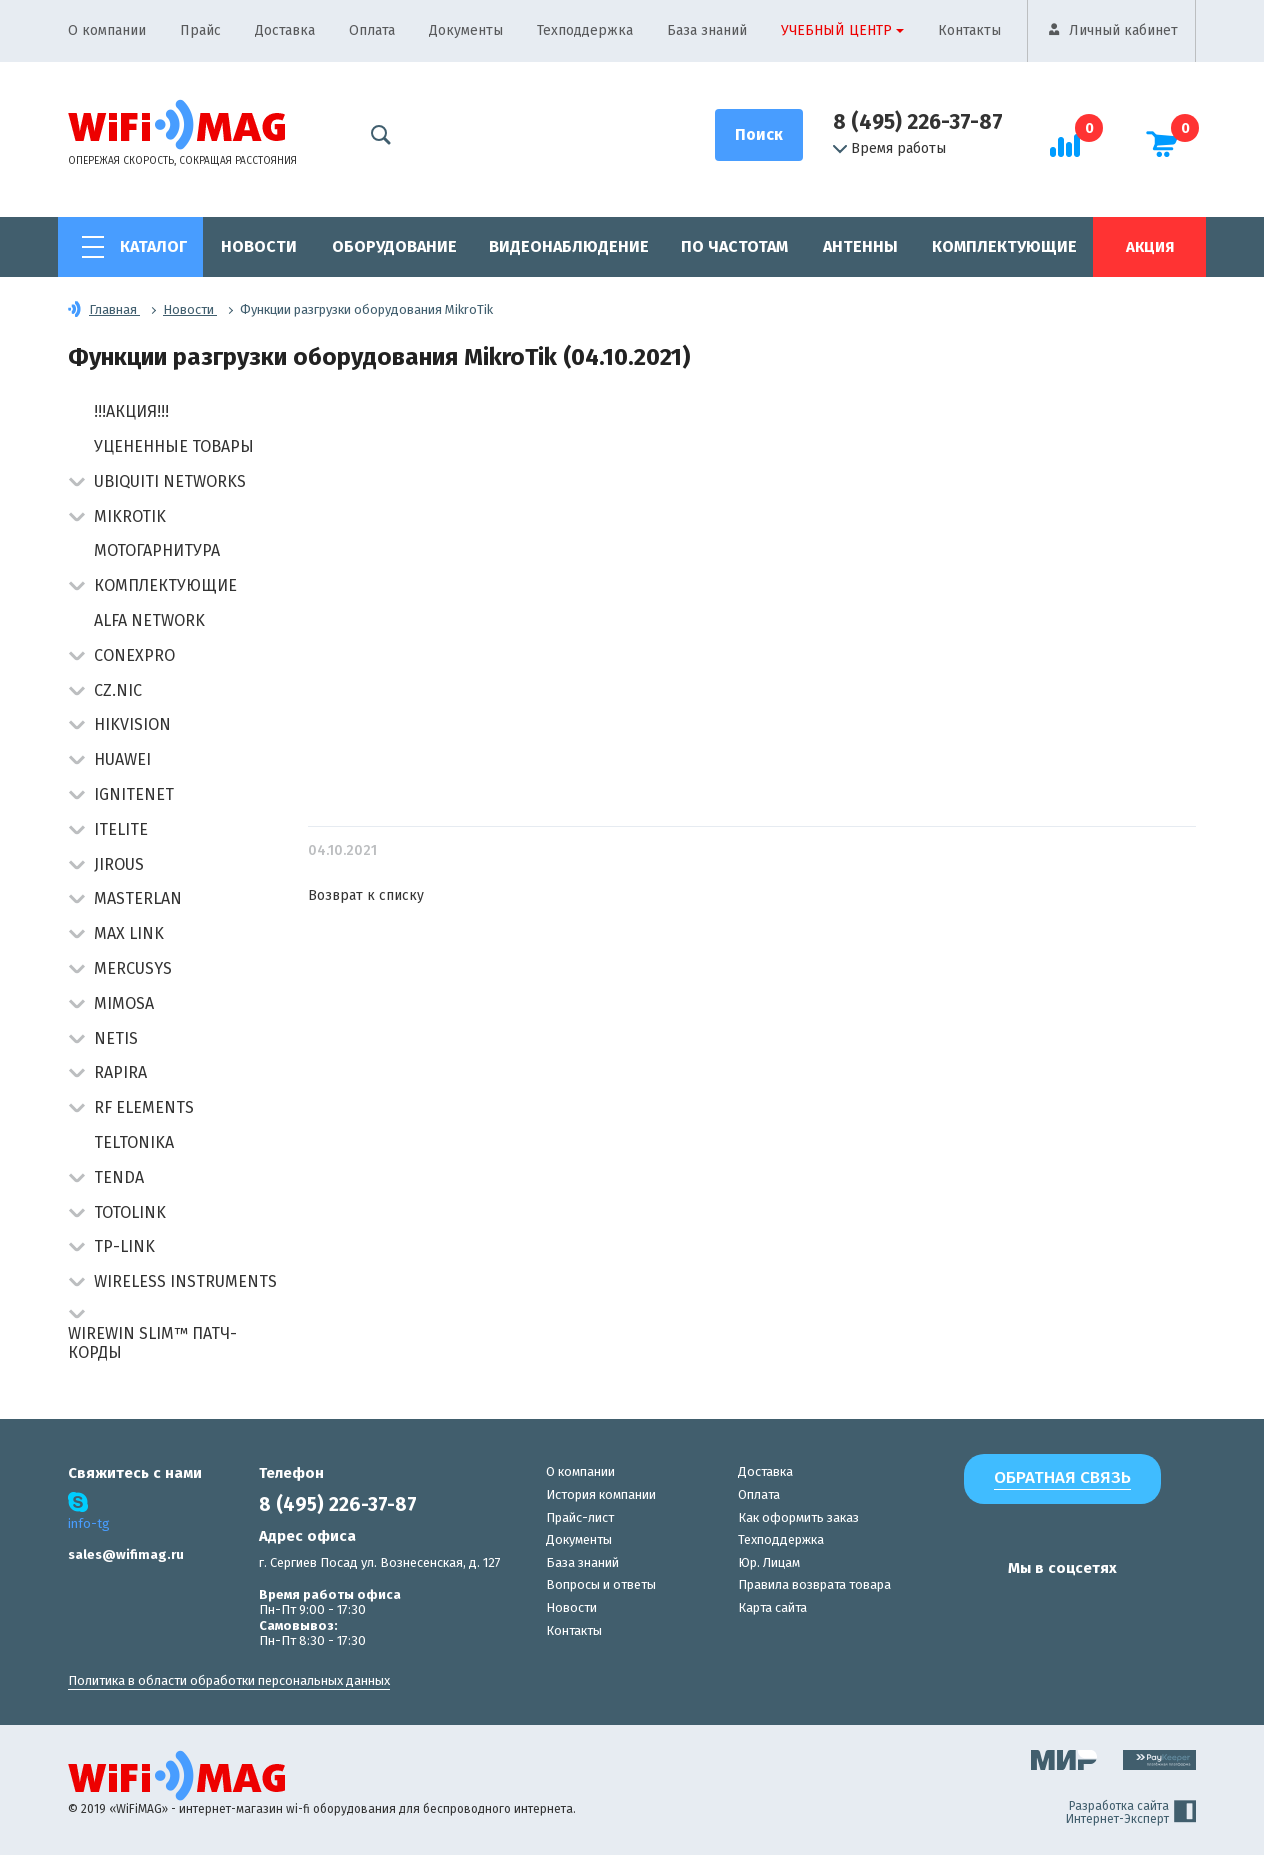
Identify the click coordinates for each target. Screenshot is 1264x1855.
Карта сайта (772, 1607)
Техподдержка (585, 30)
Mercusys (133, 968)
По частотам (734, 246)
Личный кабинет (1123, 30)
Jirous (119, 864)
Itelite (121, 829)
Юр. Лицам (769, 1562)
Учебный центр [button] (836, 30)
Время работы (889, 149)
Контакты (969, 30)
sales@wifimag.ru (126, 1554)
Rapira (120, 1072)
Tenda (119, 1177)
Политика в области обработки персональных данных (229, 1680)
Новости (259, 246)
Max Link (129, 933)
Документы (466, 30)
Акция (1150, 247)
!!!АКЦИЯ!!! (131, 411)
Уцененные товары (174, 446)
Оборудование (394, 246)
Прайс (200, 30)
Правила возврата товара (814, 1584)
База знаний (707, 30)
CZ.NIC (118, 690)
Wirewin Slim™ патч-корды (152, 1343)
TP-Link (124, 1246)
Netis (116, 1038)
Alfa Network (149, 620)
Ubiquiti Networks (170, 481)
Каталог (153, 246)
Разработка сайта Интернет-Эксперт (1131, 1813)
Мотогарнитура (157, 550)
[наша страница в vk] (955, 1607)
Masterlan (138, 898)
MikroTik (130, 516)
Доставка (285, 30)
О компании (107, 30)
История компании (601, 1494)
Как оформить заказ (798, 1517)
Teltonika (134, 1142)
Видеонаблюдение (569, 246)
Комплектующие (1004, 246)
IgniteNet (134, 794)
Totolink (130, 1212)
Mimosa (124, 1003)
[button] (76, 483)
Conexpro (134, 655)
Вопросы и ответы (601, 1584)
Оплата (372, 30)
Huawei (122, 759)
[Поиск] (759, 135)
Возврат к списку (366, 895)
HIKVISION (132, 724)
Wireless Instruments (185, 1281)
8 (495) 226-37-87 (918, 122)
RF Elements (144, 1107)
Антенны (860, 246)
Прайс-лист (580, 1517)
